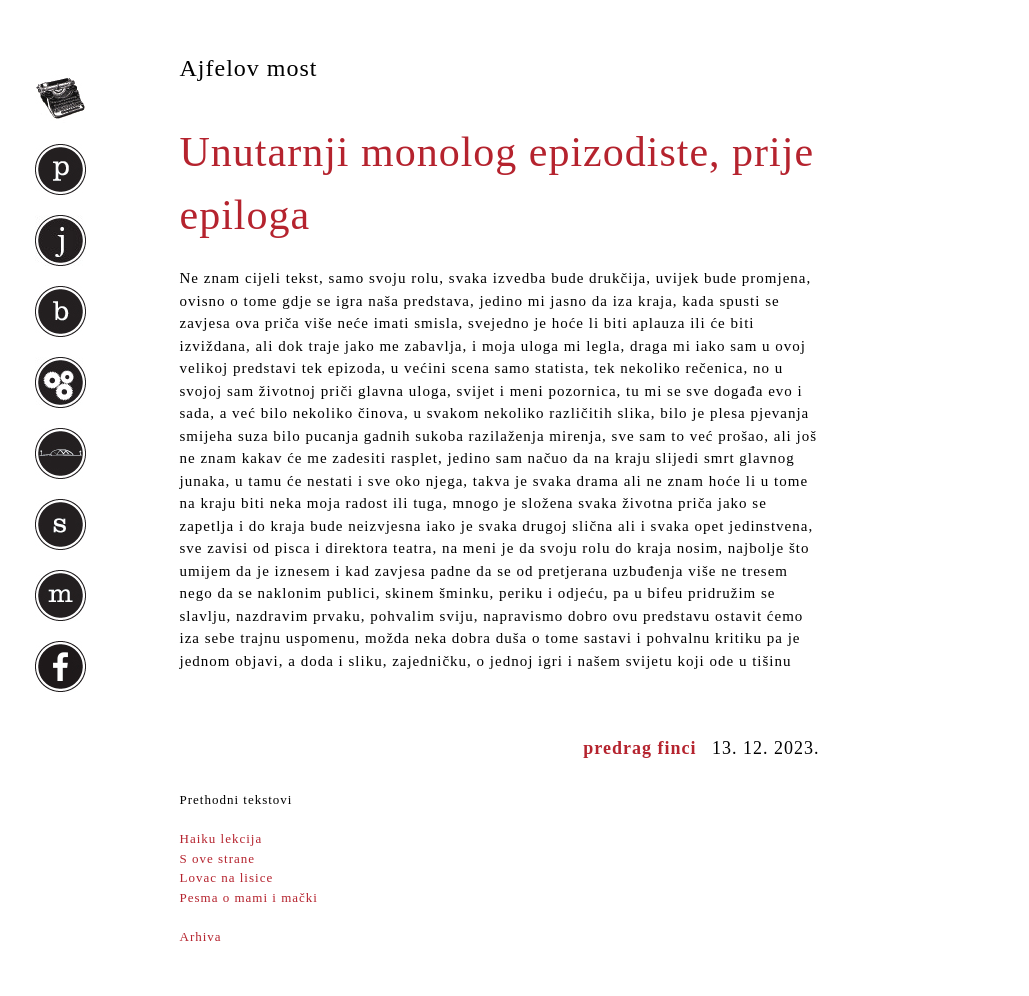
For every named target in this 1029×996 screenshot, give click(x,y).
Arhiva (201, 936)
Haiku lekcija (221, 838)
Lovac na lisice (227, 877)
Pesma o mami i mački (249, 897)
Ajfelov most (249, 68)
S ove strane (218, 858)
